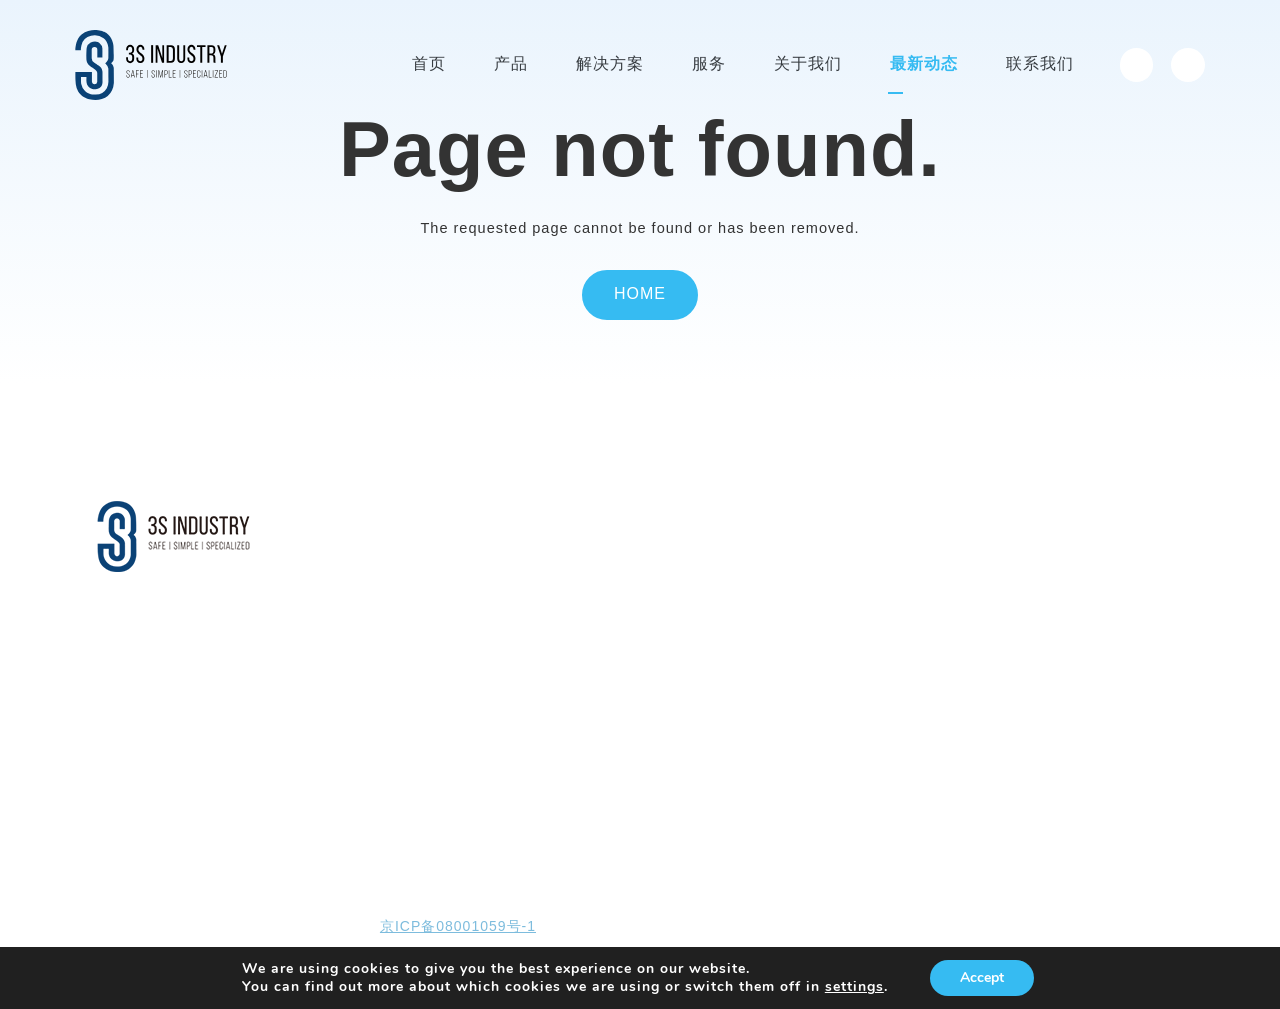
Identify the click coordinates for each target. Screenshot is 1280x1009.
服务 (605, 521)
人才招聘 (747, 680)
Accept (982, 977)
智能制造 (747, 619)
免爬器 (379, 589)
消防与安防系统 (405, 711)
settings (854, 987)
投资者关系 (1056, 521)
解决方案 (520, 521)
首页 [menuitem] (429, 64)
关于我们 (751, 521)
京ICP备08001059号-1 (458, 927)
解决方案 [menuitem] (610, 64)
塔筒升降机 (392, 558)
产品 (375, 521)
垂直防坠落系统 (405, 650)
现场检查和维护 (635, 589)
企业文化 (747, 589)
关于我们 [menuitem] (808, 64)
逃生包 (379, 680)
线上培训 (616, 619)
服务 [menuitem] (709, 64)
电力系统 (516, 619)
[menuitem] (1137, 65)
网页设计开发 (982, 927)
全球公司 (747, 650)
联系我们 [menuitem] (1040, 64)
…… (373, 741)
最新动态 (850, 521)
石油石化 (516, 650)
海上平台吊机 (399, 619)
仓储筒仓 (516, 711)
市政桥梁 (516, 680)
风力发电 (516, 558)
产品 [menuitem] (511, 64)
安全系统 (516, 589)
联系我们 (950, 521)
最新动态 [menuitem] (924, 64)
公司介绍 (747, 558)
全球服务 (616, 558)
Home (640, 294)
